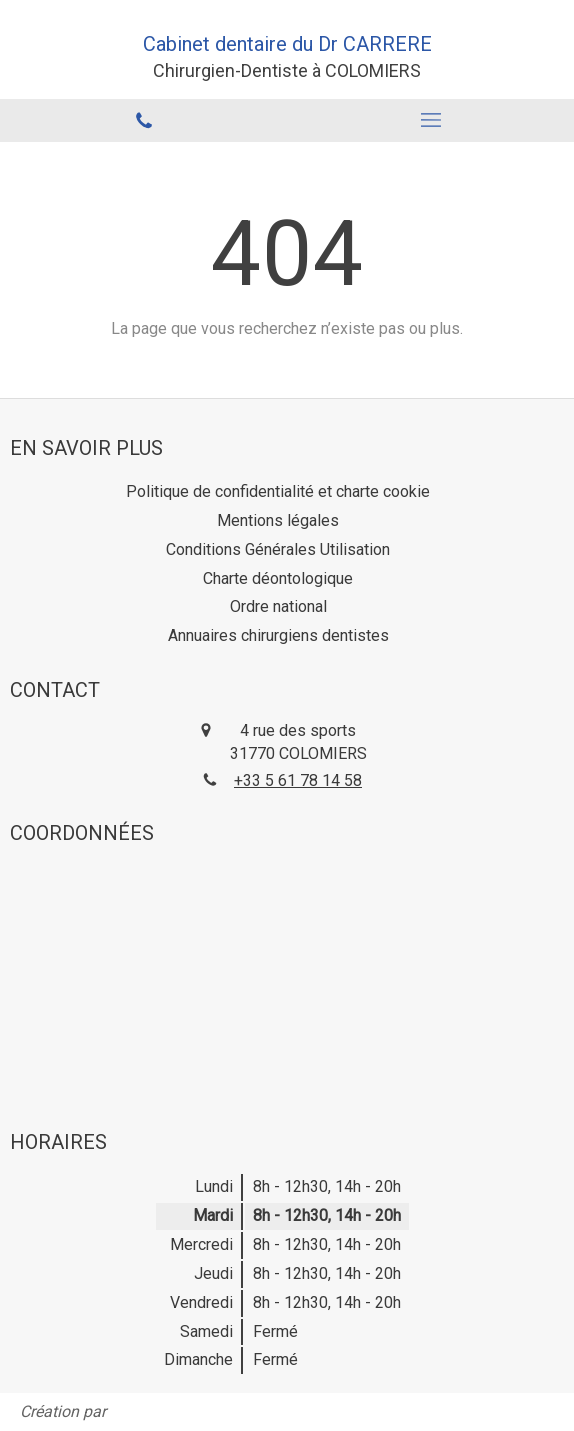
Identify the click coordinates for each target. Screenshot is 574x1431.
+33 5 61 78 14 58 (298, 780)
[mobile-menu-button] (430, 120)
